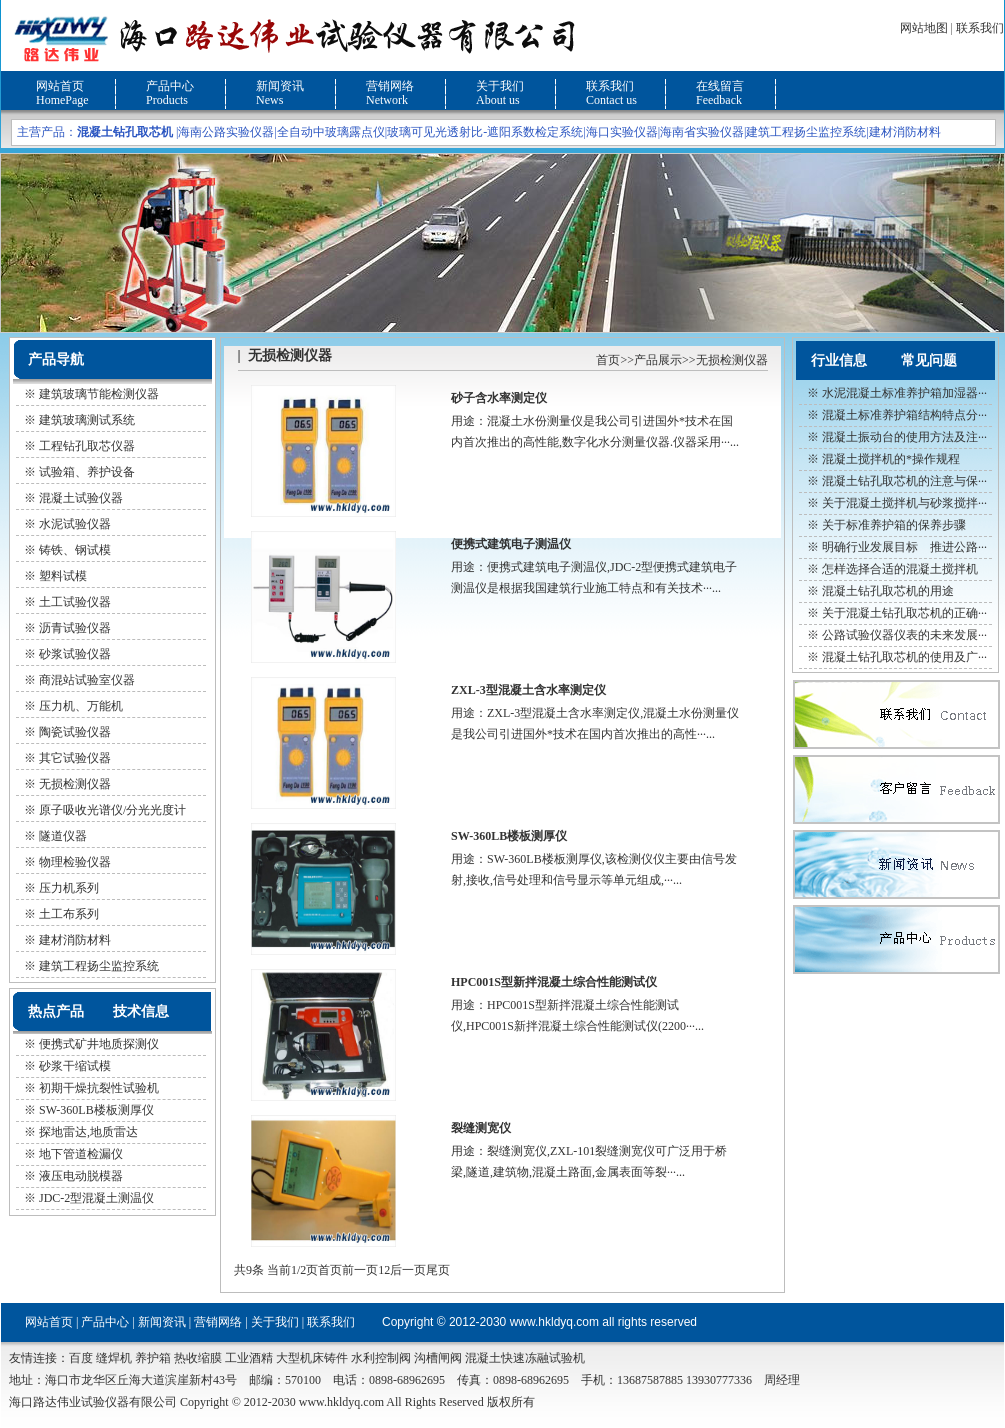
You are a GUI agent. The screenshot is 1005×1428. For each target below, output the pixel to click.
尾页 (438, 1270)
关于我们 (500, 86)
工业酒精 (249, 1358)
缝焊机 (114, 1358)
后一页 (408, 1270)
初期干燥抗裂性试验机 (99, 1088)
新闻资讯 (280, 86)
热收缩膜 (198, 1358)
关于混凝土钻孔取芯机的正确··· (904, 613)
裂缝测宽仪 (481, 1128)
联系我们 (980, 28)
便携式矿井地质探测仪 (99, 1044)
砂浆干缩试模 (75, 1066)
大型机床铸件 (312, 1358)
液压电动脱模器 (81, 1176)
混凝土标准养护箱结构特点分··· (904, 415)
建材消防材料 (905, 132)
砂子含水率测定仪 (499, 398)
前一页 (360, 1270)
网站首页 (60, 86)
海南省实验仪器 (702, 132)
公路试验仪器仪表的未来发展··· (904, 635)
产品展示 (658, 360)
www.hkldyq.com (554, 1322)
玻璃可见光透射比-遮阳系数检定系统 (485, 132)
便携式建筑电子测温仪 (511, 544)
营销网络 (390, 86)
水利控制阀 (381, 1358)
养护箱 (153, 1358)
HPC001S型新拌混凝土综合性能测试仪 (554, 982)
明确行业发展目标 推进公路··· (904, 547)
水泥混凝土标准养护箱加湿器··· (904, 393)
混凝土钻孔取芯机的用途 (888, 591)
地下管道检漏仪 (81, 1154)
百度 (81, 1358)
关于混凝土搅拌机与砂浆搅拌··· (904, 503)
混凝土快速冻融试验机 (525, 1358)
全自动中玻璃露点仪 (331, 132)
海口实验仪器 (622, 132)
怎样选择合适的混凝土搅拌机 (900, 569)
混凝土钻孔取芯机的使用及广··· (904, 657)
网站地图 (924, 28)
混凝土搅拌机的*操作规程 (891, 459)
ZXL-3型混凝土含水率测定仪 (528, 690)
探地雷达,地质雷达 (88, 1132)
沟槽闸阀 (438, 1358)
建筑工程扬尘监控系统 (806, 132)
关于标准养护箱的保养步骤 (894, 525)
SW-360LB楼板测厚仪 (96, 1110)
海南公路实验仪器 (226, 132)
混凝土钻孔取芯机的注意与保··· (904, 481)
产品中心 (170, 86)
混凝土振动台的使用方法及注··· (904, 437)
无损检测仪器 (732, 360)
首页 (608, 360)
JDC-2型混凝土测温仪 (96, 1198)
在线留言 (720, 86)
